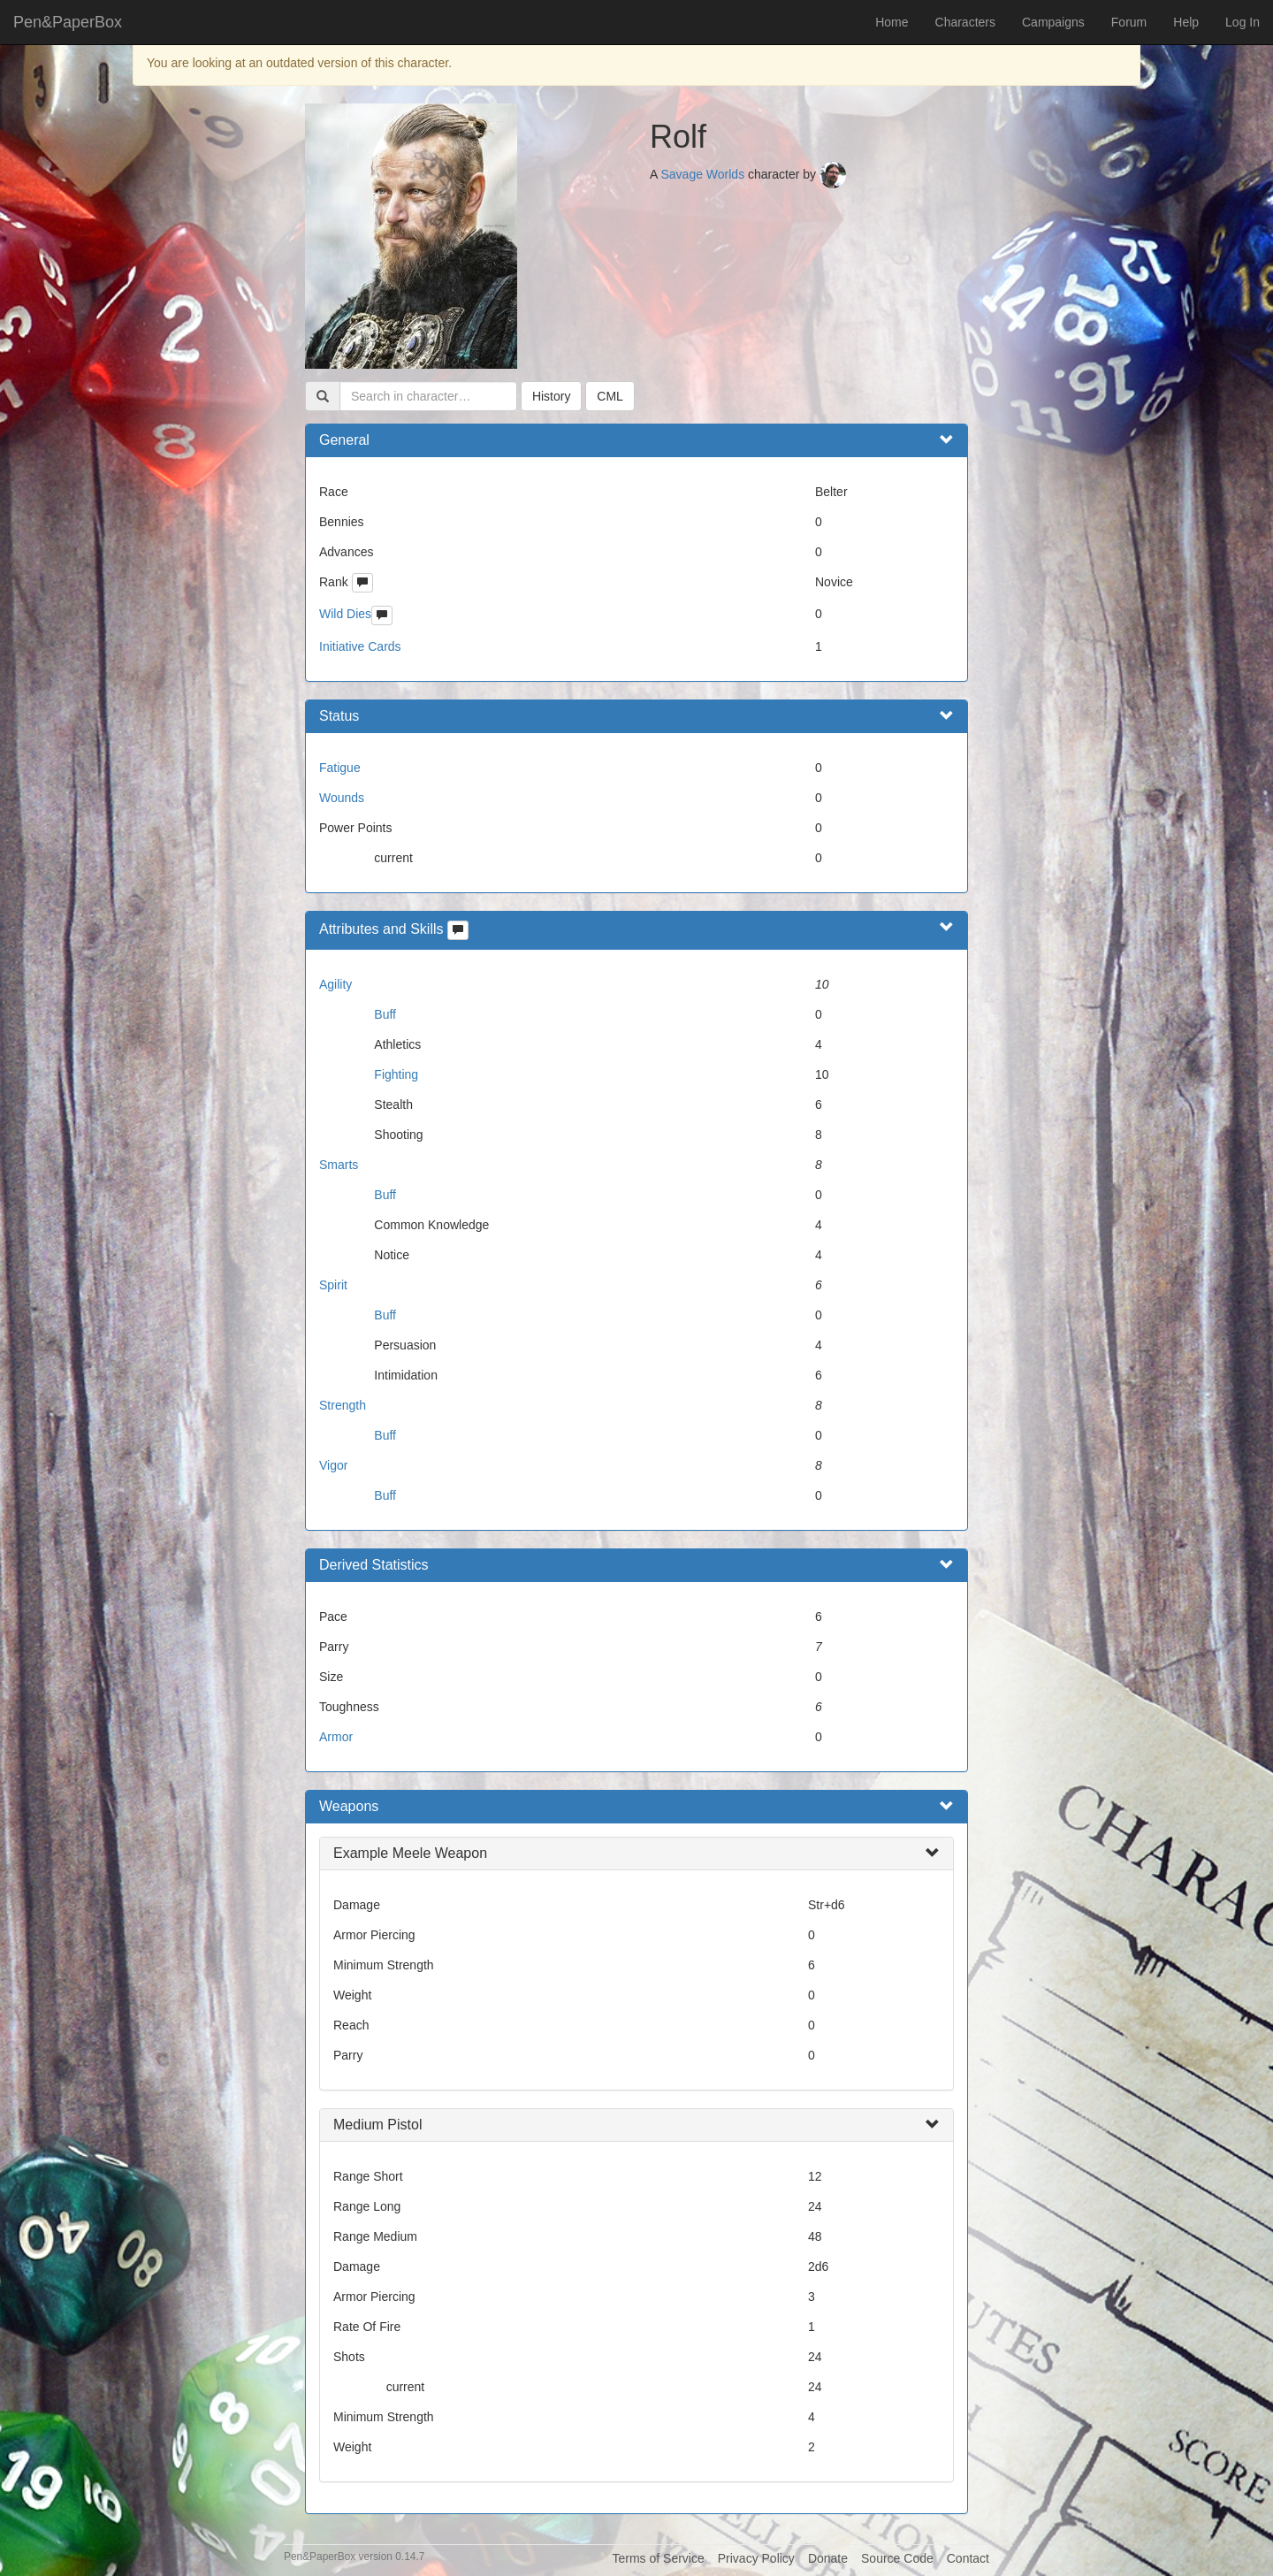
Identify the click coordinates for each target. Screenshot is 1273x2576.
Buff (385, 1014)
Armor (336, 1737)
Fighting (396, 1074)
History (551, 396)
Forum (1129, 22)
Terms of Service (658, 2558)
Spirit (333, 1285)
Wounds (341, 798)
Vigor (333, 1465)
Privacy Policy (756, 2558)
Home (891, 22)
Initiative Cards (360, 646)
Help (1186, 22)
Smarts (338, 1165)
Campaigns (1053, 22)
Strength (342, 1405)
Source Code (897, 2558)
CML (610, 396)
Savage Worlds (702, 174)
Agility (335, 984)
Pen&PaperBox (67, 22)
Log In (1242, 22)
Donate (828, 2558)
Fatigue (340, 768)
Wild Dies (345, 614)
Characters (965, 22)
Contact (968, 2558)
